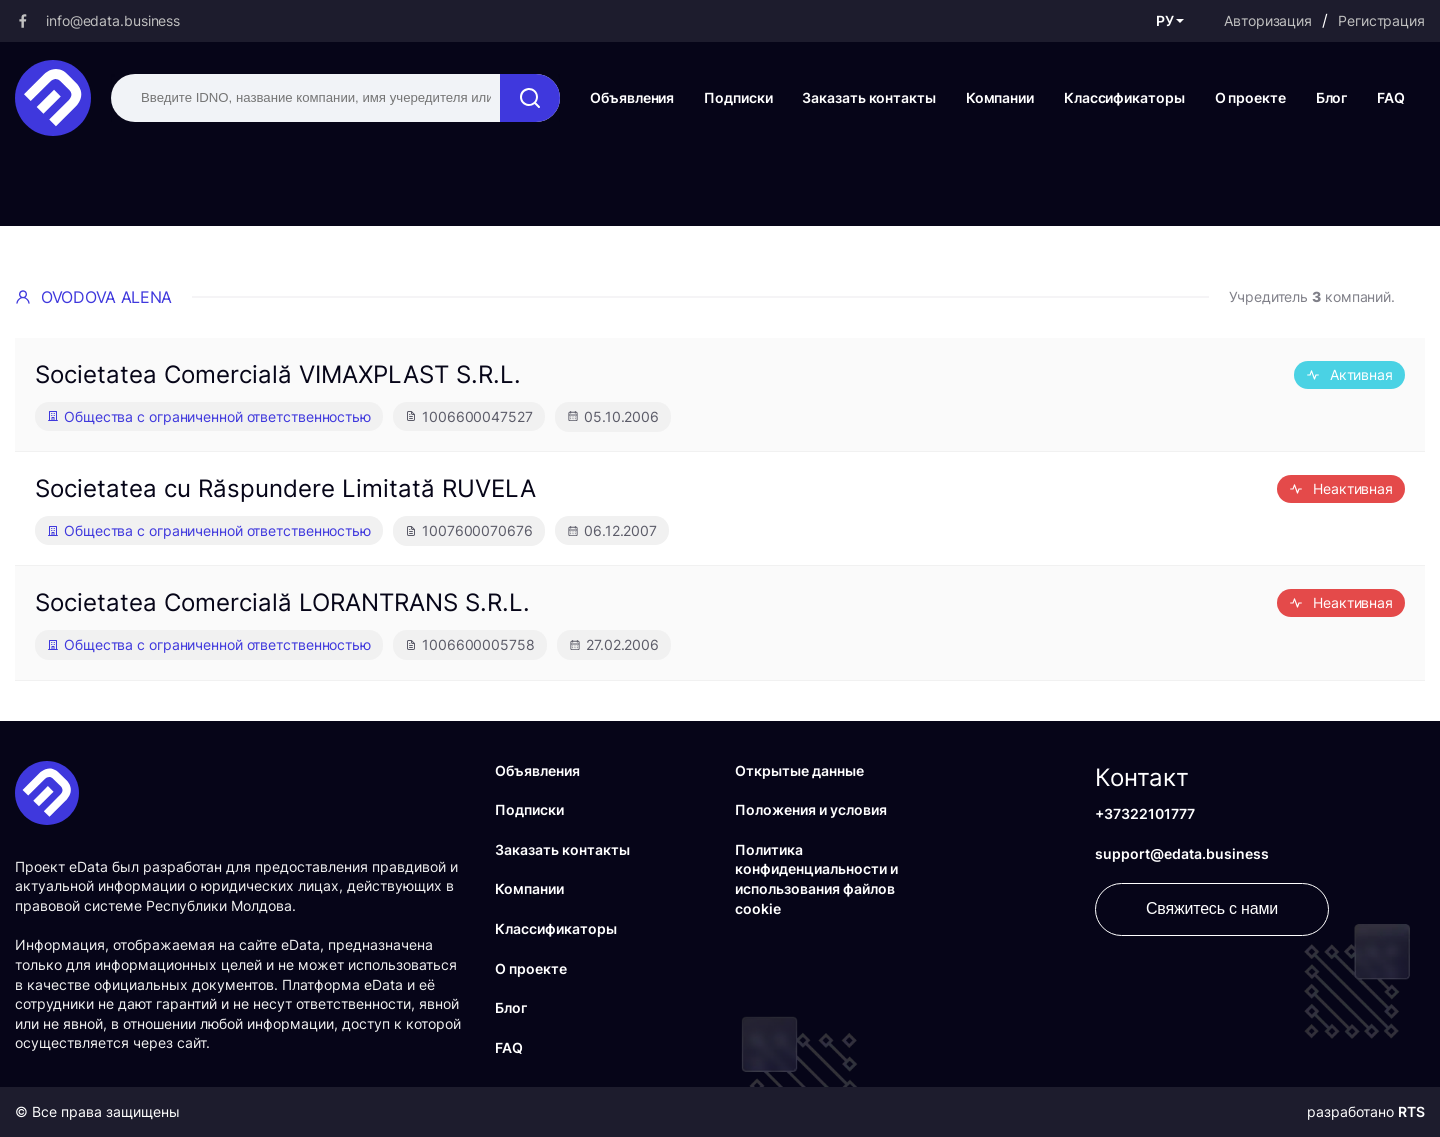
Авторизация (1268, 20)
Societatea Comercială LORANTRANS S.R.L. (282, 602)
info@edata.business (113, 20)
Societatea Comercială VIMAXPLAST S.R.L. (278, 374)
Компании (1000, 97)
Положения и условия (811, 809)
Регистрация (1381, 20)
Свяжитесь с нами (1212, 908)
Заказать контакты (868, 97)
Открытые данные (799, 770)
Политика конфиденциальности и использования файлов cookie (816, 879)
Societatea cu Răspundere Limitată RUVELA (285, 488)
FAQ (1391, 97)
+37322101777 (1145, 813)
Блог (1332, 97)
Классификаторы (1124, 97)
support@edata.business (1182, 853)
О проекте (1250, 97)
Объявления (632, 97)
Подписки (738, 97)
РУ (1165, 20)
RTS (1411, 1111)
